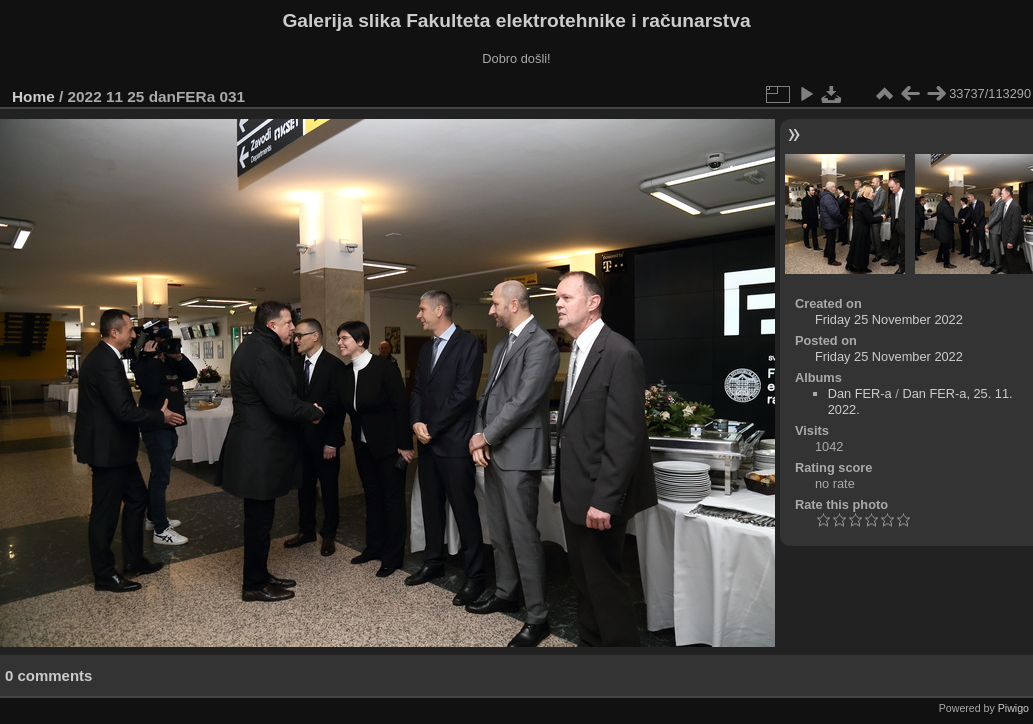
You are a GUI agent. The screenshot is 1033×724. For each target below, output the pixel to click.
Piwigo (1013, 708)
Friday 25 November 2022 (889, 319)
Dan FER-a (860, 393)
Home (33, 96)
